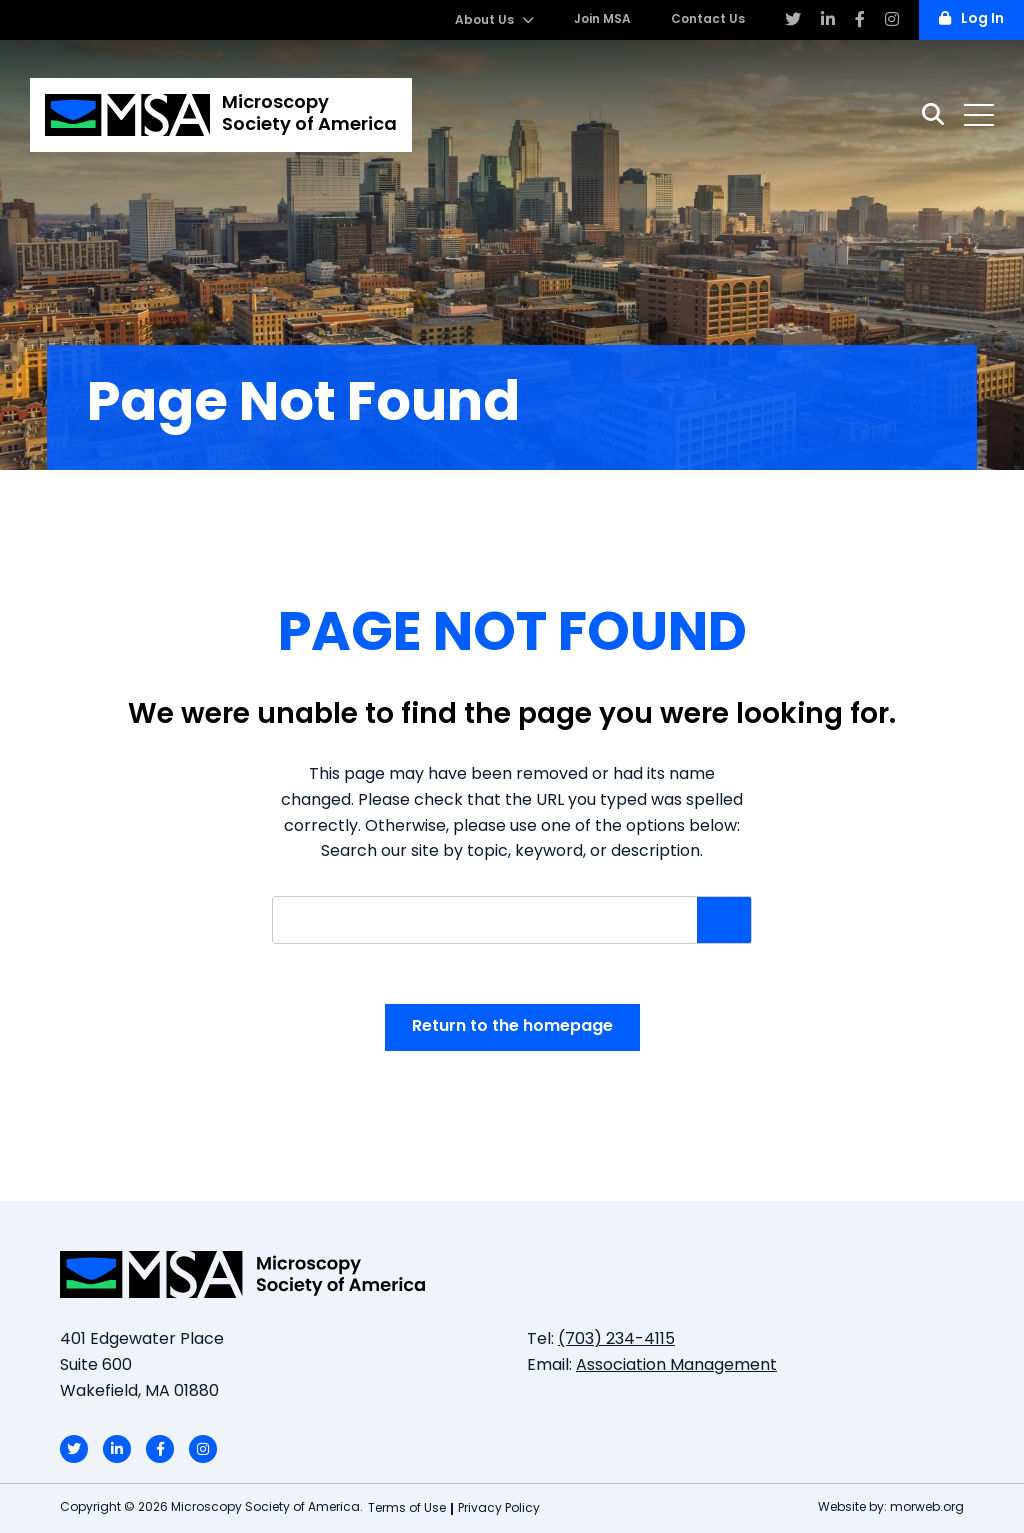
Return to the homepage (512, 1027)
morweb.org (927, 1508)
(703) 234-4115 (616, 1340)
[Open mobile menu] (979, 115)
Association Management (676, 1366)
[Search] (933, 114)
